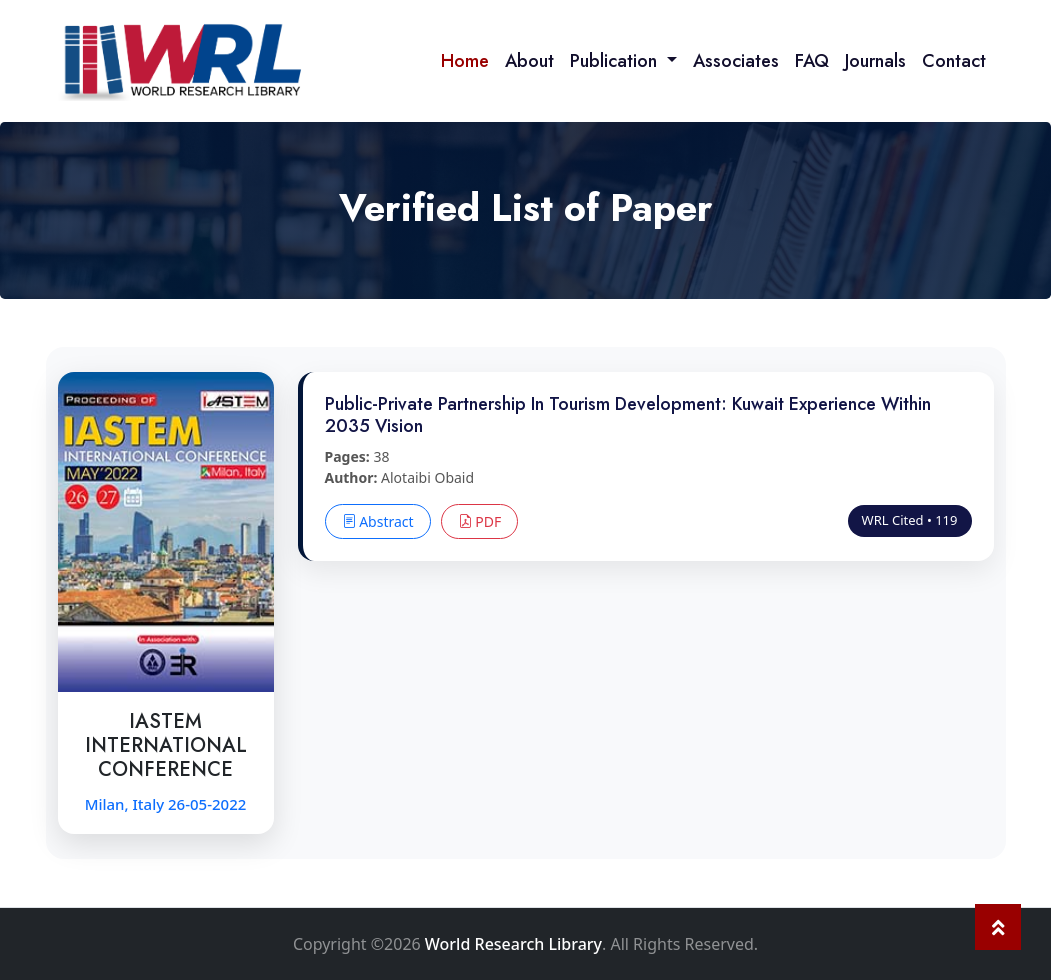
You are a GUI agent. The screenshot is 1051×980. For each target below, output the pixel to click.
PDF (480, 521)
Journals (875, 61)
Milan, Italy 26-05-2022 (166, 804)
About (529, 61)
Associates (736, 61)
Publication (616, 61)
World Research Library (513, 944)
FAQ (812, 61)
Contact (954, 61)
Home (465, 61)
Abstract (378, 521)
